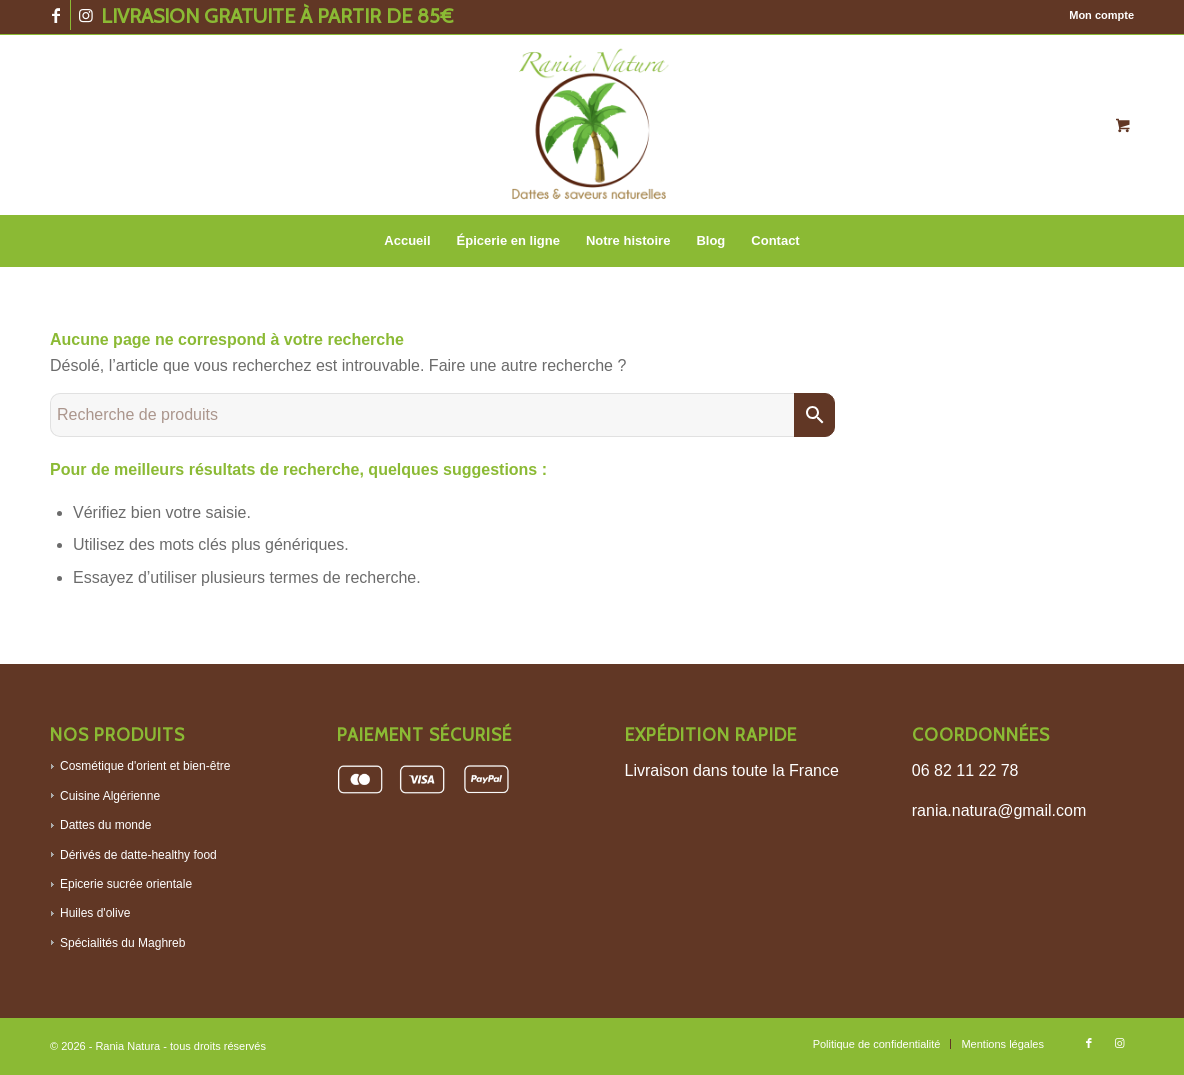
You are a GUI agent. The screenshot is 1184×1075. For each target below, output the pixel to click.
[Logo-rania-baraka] (592, 125)
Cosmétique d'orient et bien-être (145, 766)
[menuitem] (1096, 15)
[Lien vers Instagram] (86, 15)
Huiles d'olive (95, 913)
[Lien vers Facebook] (55, 15)
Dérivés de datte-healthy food (138, 855)
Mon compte (1101, 15)
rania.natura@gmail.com (999, 810)
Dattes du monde (105, 825)
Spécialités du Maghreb (122, 943)
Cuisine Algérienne (110, 796)
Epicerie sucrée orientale (126, 884)
